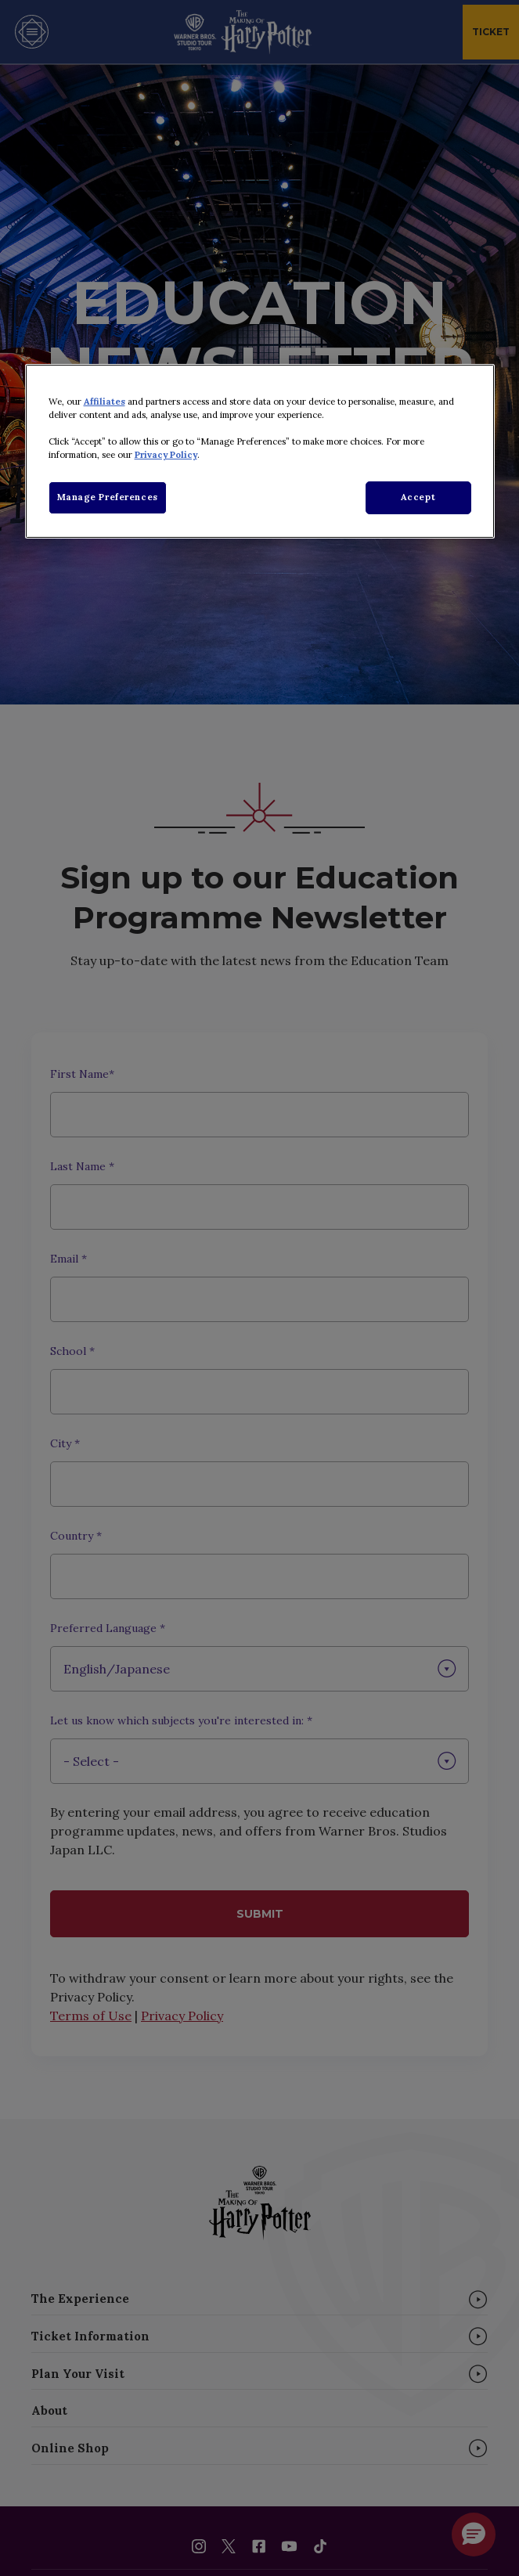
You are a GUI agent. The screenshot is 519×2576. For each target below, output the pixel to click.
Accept (418, 497)
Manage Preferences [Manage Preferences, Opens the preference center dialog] (107, 497)
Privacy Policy (166, 454)
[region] (260, 451)
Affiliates (104, 401)
